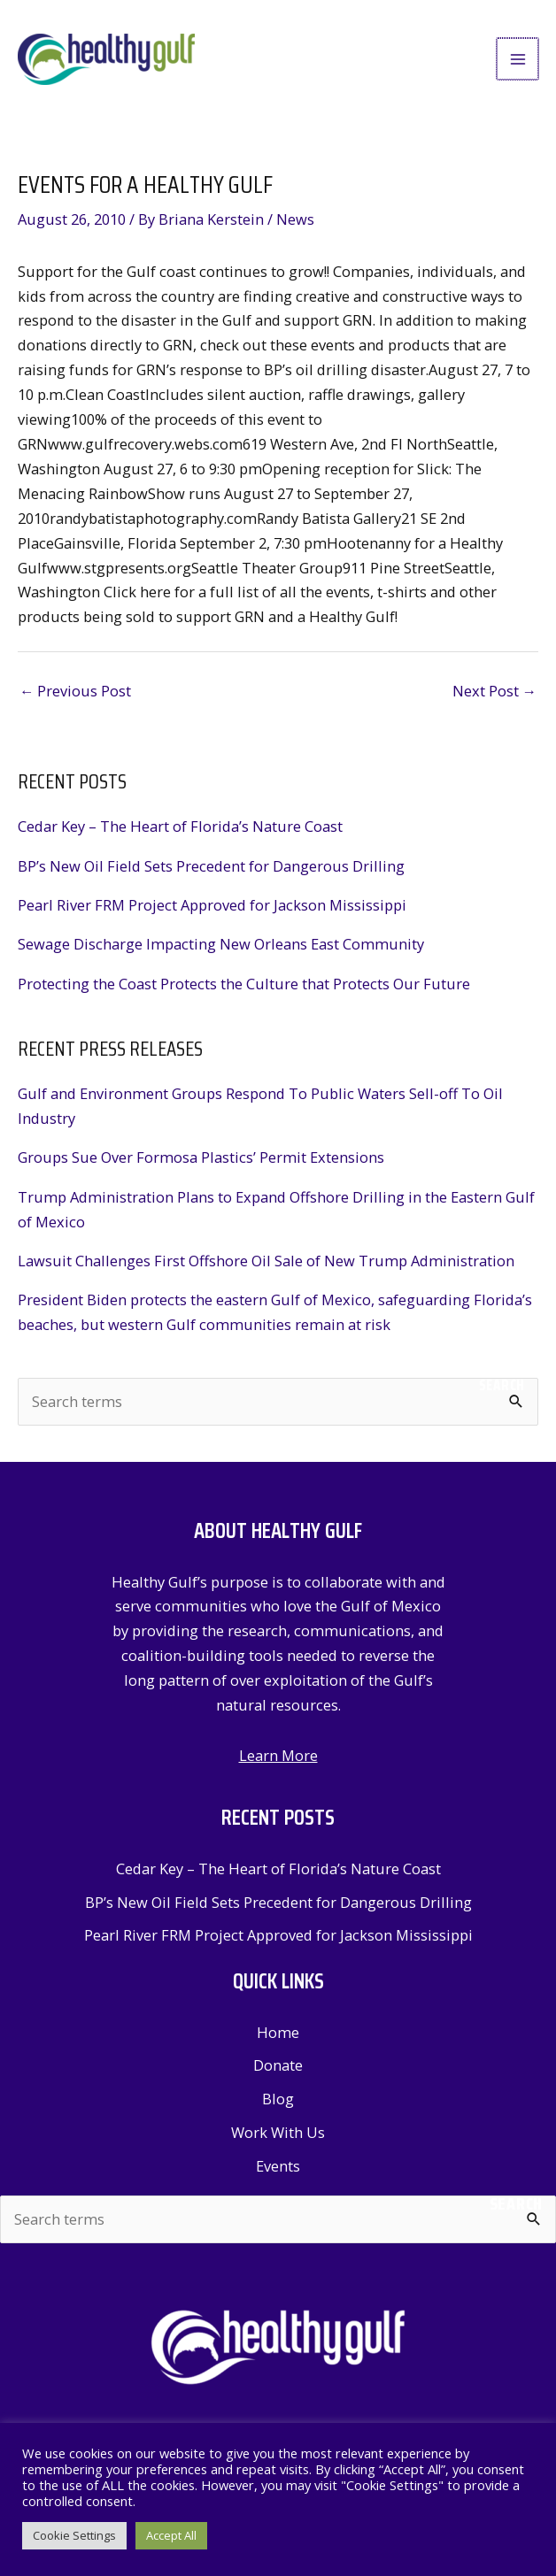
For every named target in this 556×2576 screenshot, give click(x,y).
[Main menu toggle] (518, 62)
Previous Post (75, 697)
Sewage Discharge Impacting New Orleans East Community (221, 950)
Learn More (278, 1760)
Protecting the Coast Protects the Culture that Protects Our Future (244, 989)
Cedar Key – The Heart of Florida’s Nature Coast (180, 832)
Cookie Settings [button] (74, 2535)
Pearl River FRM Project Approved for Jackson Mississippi (212, 911)
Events (278, 2171)
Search (502, 1391)
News (295, 225)
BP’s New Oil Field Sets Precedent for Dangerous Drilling (211, 871)
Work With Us (278, 2138)
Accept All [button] (171, 2535)
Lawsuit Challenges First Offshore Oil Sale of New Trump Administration (266, 1267)
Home (278, 2037)
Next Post (494, 697)
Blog (278, 2105)
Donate (278, 2071)
